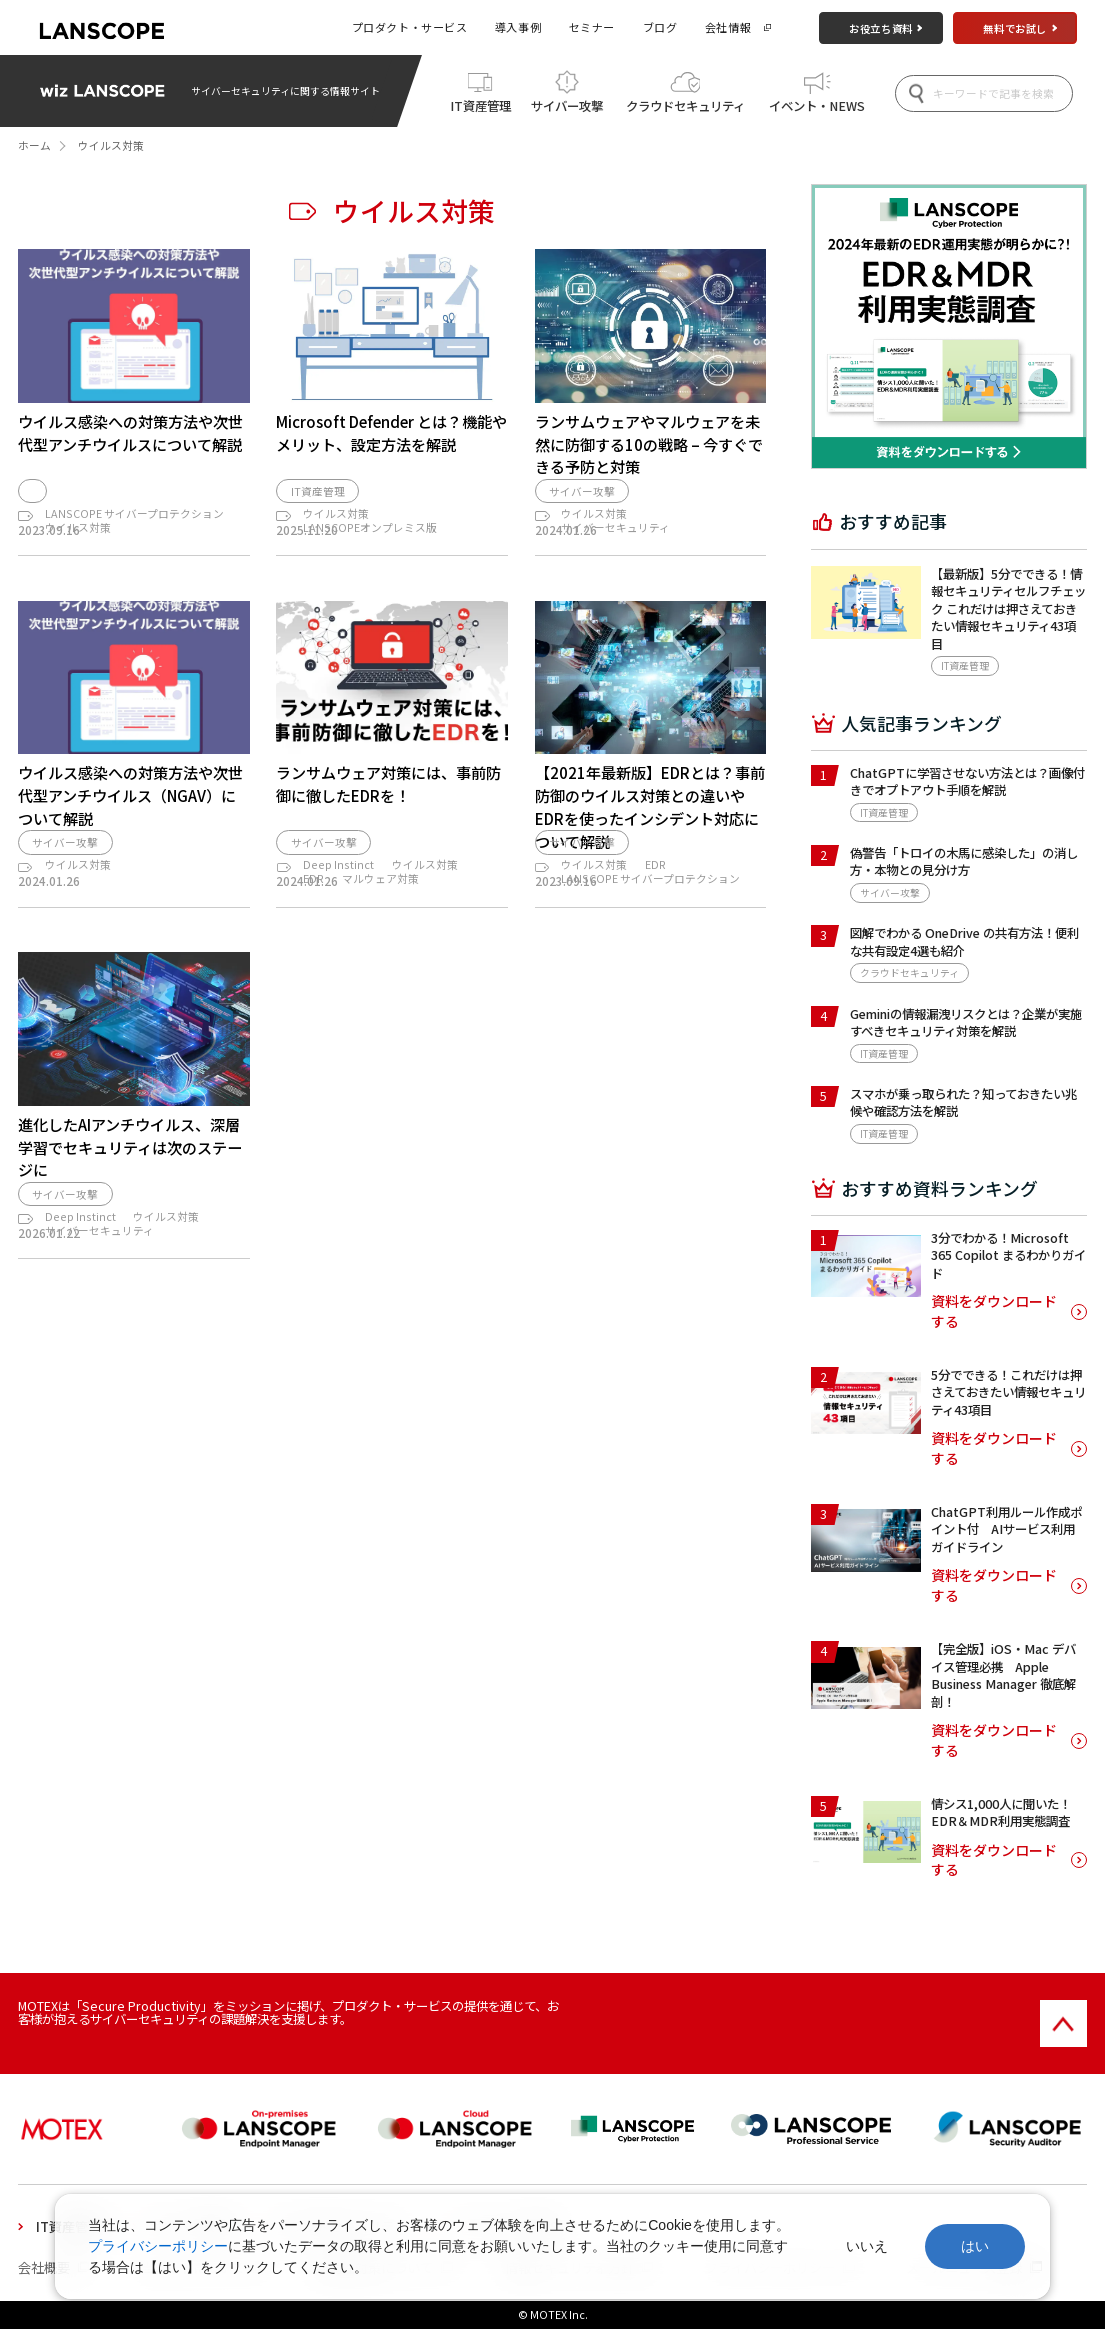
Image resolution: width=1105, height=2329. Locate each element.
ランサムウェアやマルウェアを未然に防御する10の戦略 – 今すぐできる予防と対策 (649, 443)
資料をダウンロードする (994, 1311)
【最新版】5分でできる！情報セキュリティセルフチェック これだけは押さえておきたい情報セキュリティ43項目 (1008, 609)
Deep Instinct (338, 925)
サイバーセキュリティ (615, 536)
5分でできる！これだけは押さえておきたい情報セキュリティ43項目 (1008, 1392)
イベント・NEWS (817, 106)
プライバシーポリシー (158, 2246)
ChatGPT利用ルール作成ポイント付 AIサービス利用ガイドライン (1006, 1529)
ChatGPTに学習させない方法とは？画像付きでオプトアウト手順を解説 (967, 781)
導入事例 (518, 27)
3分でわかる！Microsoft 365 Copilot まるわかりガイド (1008, 1255)
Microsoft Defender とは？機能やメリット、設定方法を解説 (391, 432)
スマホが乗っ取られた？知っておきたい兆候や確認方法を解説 (963, 1102)
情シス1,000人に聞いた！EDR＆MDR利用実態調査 (1001, 1812)
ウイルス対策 (78, 536)
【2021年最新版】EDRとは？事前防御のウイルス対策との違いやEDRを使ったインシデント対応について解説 (650, 835)
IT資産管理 (480, 106)
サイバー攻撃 (567, 106)
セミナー (592, 27)
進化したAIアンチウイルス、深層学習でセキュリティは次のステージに (130, 1227)
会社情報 (728, 27)
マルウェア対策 (380, 939)
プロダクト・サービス (410, 27)
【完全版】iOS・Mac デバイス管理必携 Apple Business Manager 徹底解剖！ (1003, 1675)
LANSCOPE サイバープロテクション (134, 522)
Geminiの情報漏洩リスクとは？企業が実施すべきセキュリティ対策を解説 (966, 1022)
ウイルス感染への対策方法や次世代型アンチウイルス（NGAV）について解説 (130, 823)
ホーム (34, 145)
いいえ (867, 2246)
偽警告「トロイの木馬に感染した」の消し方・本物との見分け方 (964, 861)
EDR (313, 939)
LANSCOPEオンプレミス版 (370, 536)
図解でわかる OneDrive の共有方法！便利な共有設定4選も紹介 (964, 941)
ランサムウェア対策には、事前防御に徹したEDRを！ (388, 812)
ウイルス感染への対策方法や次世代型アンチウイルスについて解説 (130, 432)
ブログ (660, 27)
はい (975, 2246)
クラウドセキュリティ (685, 106)
